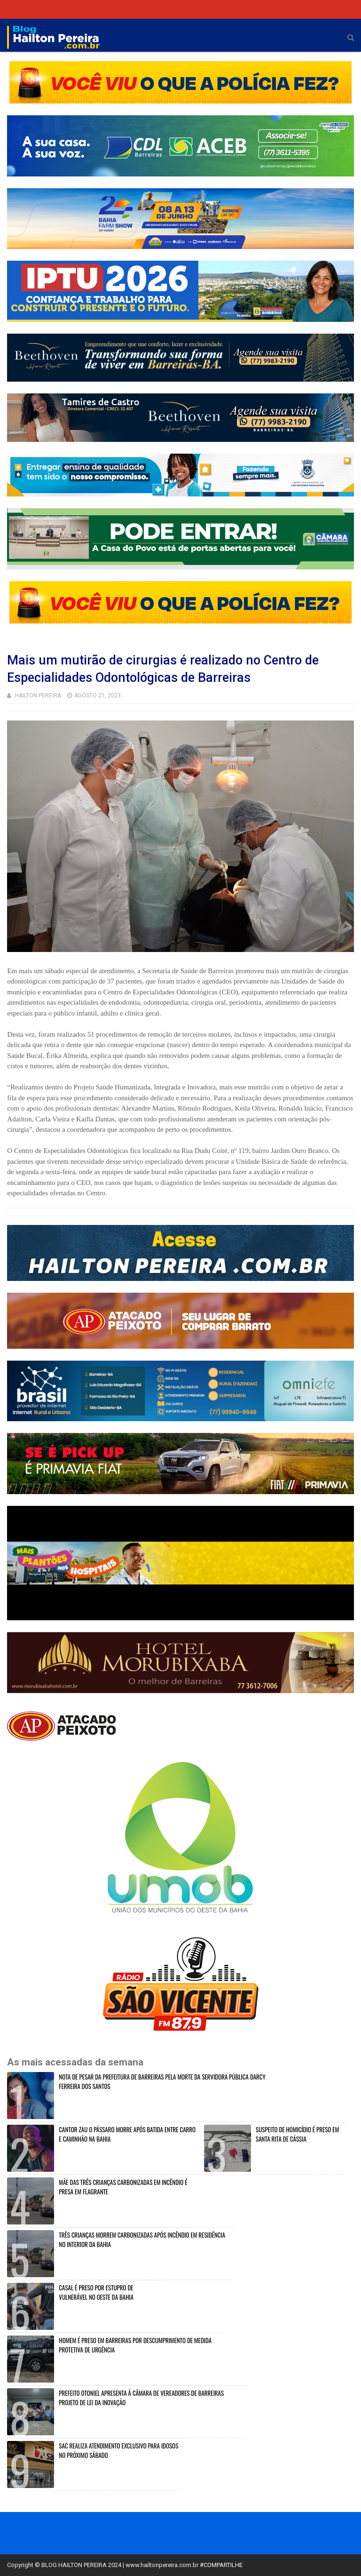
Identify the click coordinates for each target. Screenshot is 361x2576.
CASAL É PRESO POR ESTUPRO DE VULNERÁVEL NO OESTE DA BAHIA (96, 2292)
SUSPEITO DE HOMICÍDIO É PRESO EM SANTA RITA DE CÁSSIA (297, 2134)
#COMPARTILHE (221, 2564)
